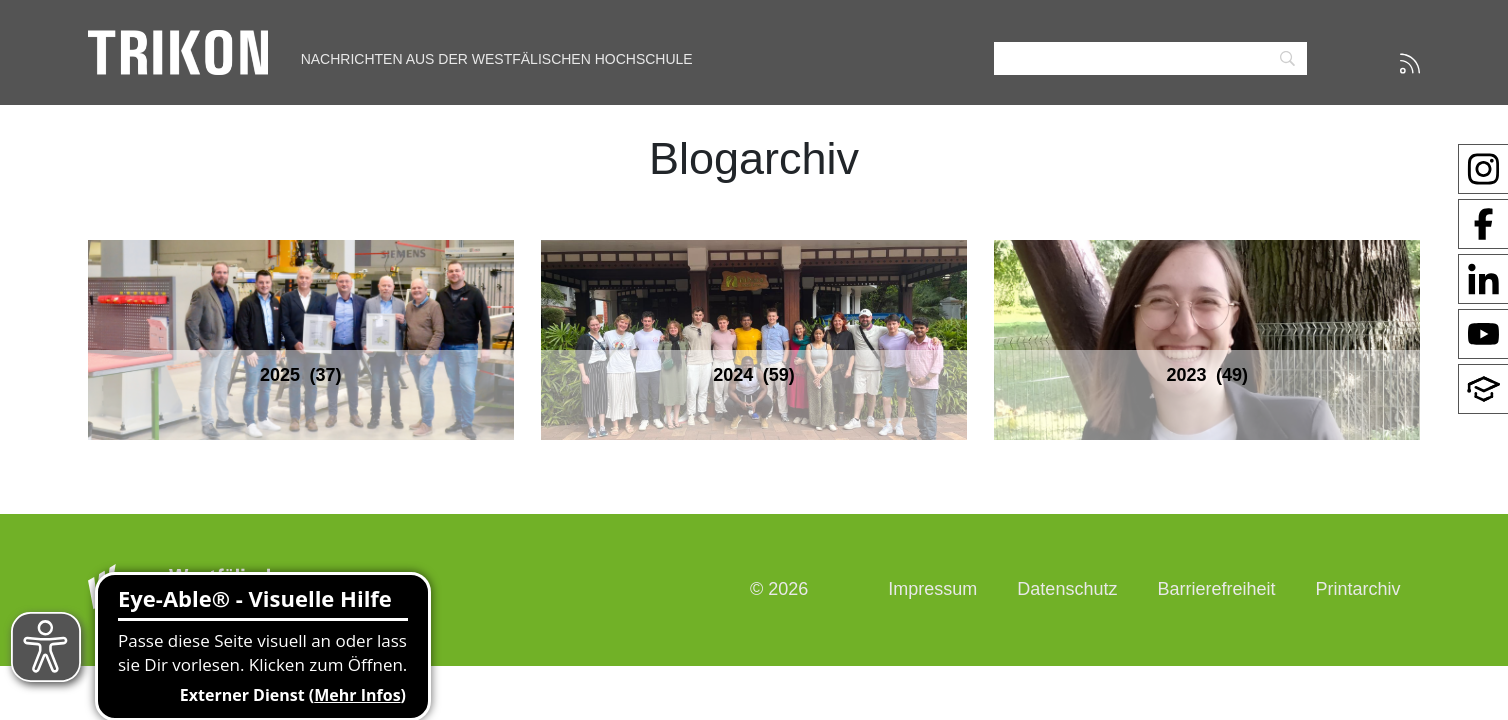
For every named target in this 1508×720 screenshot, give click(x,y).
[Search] (1150, 58)
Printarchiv (1357, 589)
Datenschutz (1067, 589)
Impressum (932, 589)
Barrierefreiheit (1216, 589)
